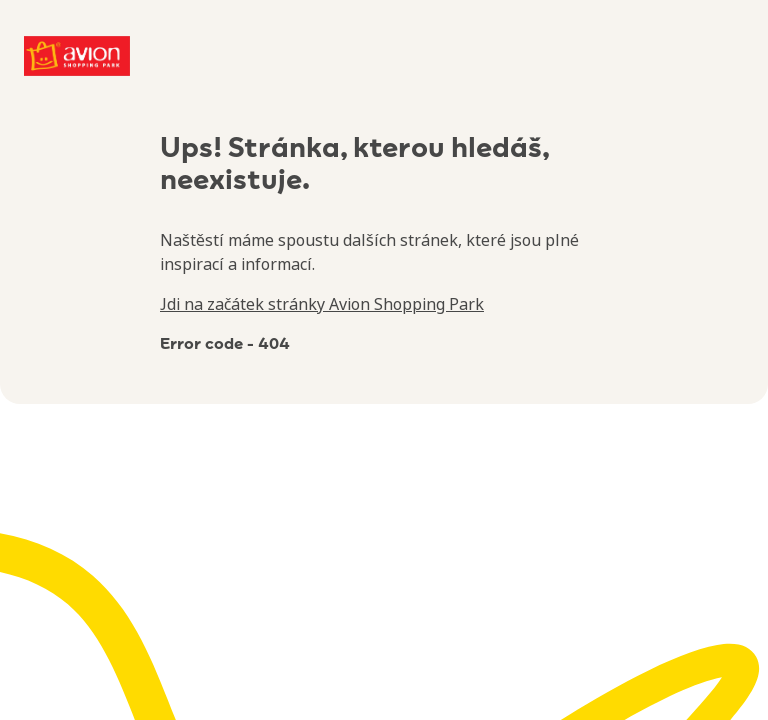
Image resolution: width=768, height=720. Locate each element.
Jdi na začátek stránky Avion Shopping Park (322, 304)
